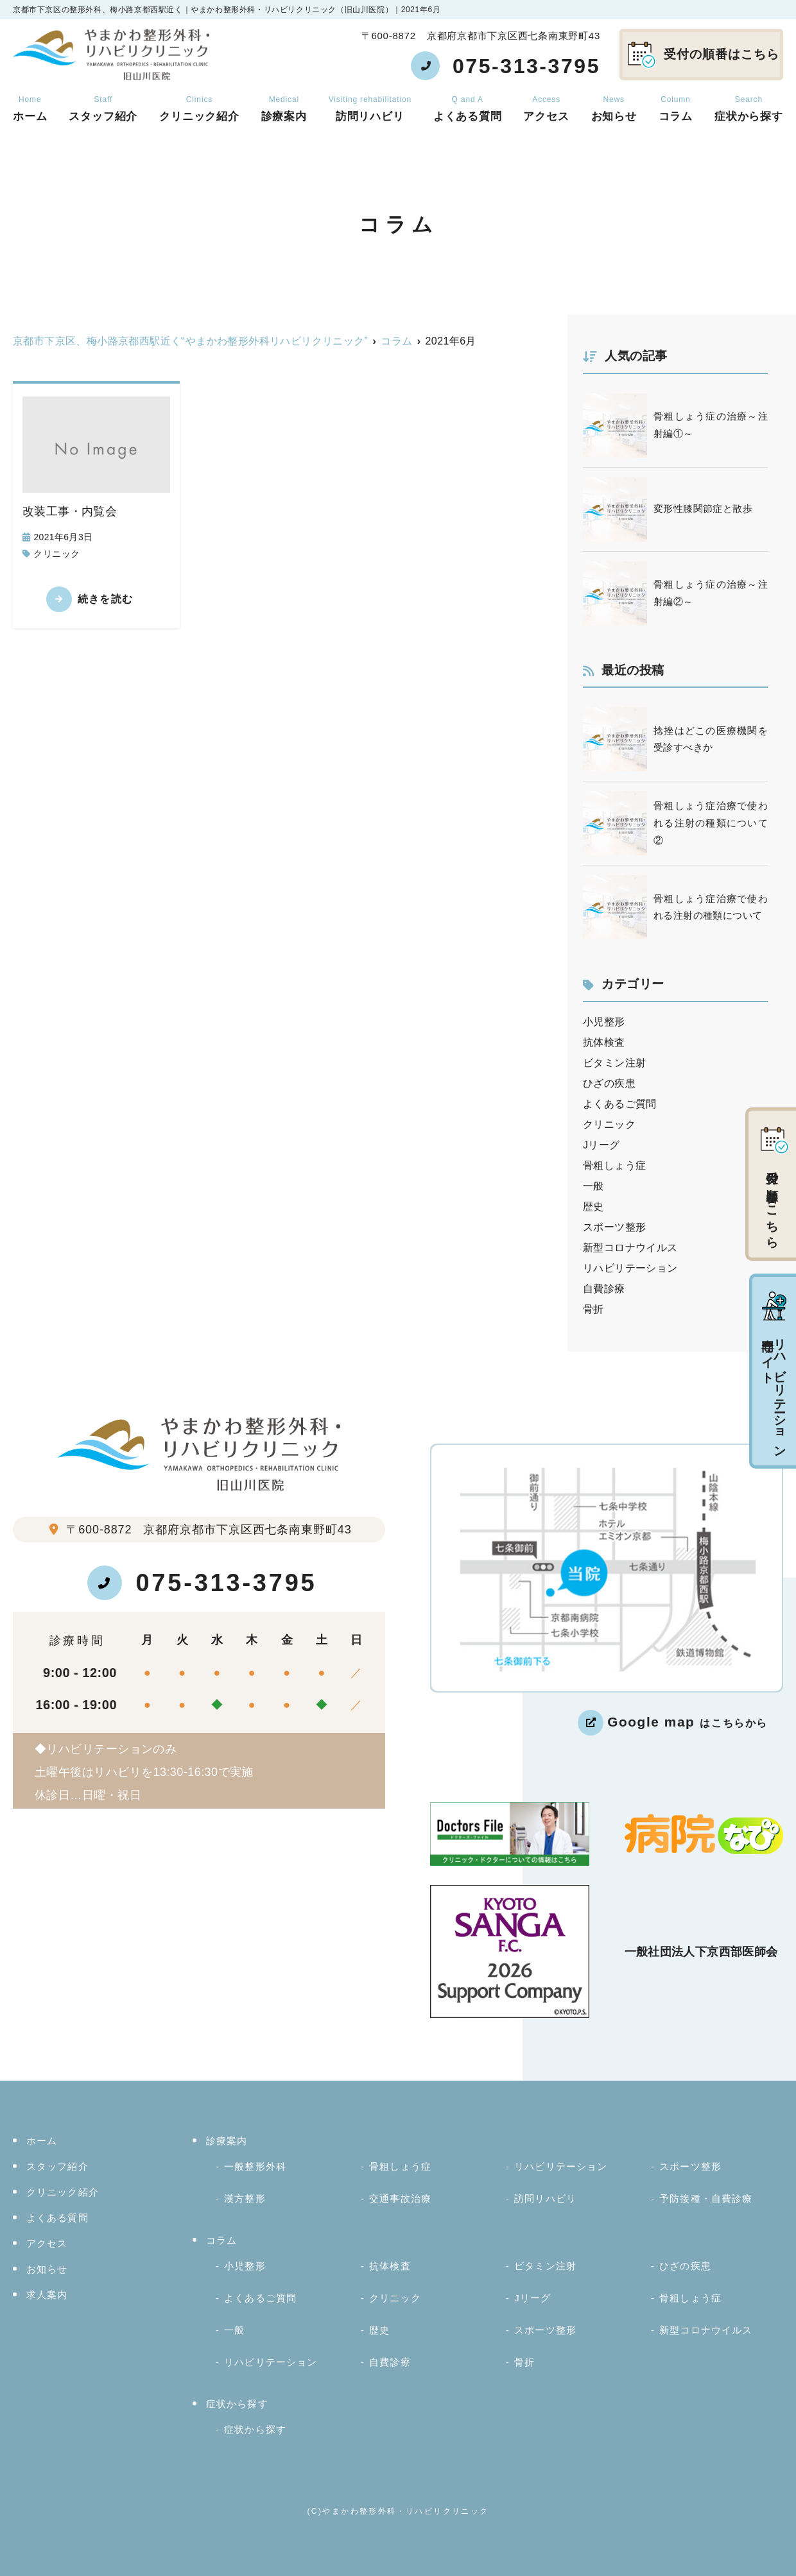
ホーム (30, 109)
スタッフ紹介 (103, 109)
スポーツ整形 (614, 1227)
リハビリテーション (630, 1268)
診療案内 (284, 109)
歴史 (593, 1206)
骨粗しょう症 (614, 1165)
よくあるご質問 (620, 1103)
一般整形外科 (255, 2166)
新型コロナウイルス (630, 1247)
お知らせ (614, 109)
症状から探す (237, 2403)
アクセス (546, 109)
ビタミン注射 (614, 1062)
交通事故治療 (400, 2198)
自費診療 (604, 1288)
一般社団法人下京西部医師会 (701, 1951)
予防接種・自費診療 (705, 2198)
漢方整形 (245, 2198)
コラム (676, 109)
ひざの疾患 (609, 1083)
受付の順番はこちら (703, 55)
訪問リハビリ (370, 109)
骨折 (593, 1309)
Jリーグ (601, 1144)
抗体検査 (604, 1042)
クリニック (56, 554)
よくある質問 (467, 109)
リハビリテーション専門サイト (774, 1372)
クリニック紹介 (199, 109)
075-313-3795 (201, 1582)
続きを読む (105, 598)
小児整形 (604, 1021)
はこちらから (687, 1721)
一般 (593, 1186)
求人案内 (47, 2294)
